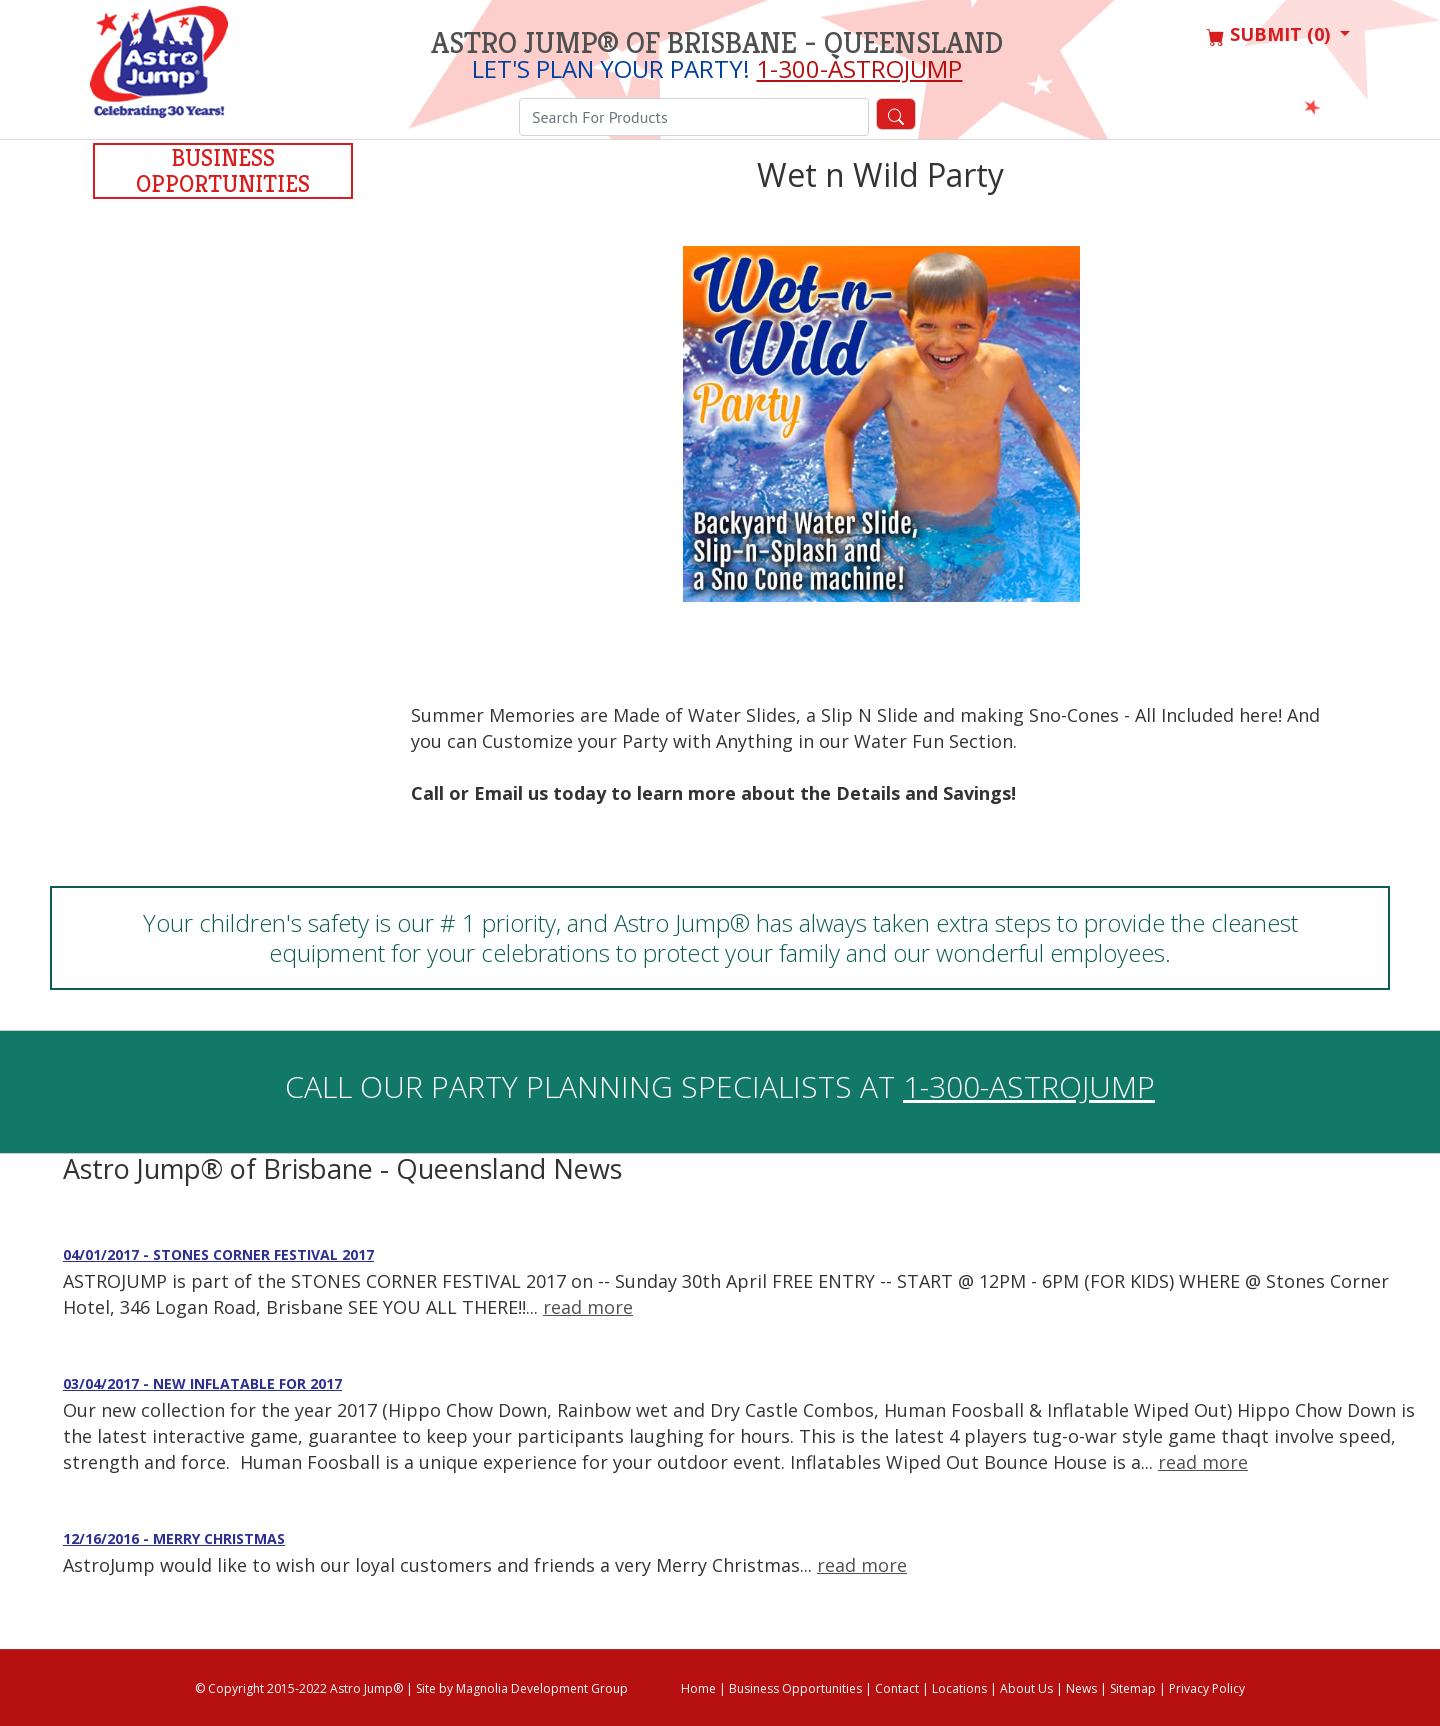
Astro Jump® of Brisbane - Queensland (717, 43)
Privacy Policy (1207, 1688)
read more (588, 1307)
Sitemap (1133, 1688)
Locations (959, 1688)
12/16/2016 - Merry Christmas (174, 1538)
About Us (1026, 1688)
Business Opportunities (223, 171)
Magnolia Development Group (542, 1688)
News (1081, 1688)
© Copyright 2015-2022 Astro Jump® (299, 1688)
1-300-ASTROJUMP (859, 68)
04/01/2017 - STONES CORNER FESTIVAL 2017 (218, 1254)
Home (698, 1688)
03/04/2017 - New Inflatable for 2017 (202, 1383)
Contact (897, 1688)
